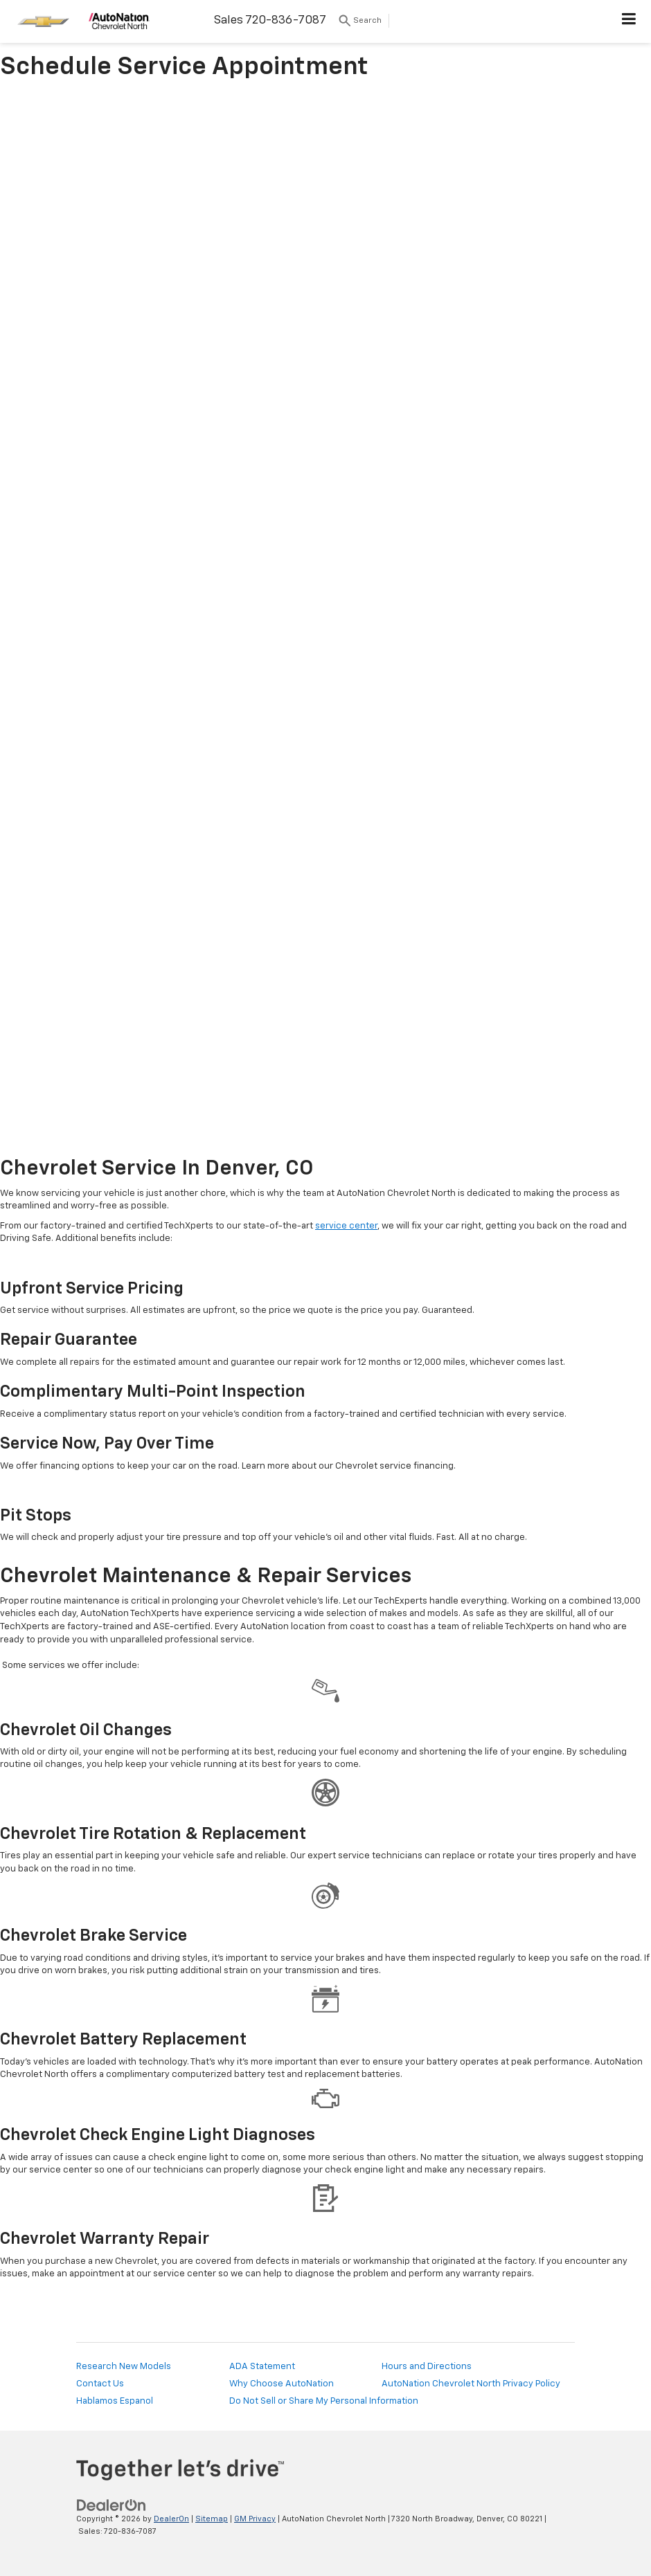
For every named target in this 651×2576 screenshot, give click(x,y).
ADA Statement (262, 2366)
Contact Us (100, 2383)
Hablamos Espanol (114, 2401)
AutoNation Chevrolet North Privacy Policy (471, 2383)
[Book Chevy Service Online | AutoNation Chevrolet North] (325, 620)
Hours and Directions (427, 2366)
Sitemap (211, 2519)
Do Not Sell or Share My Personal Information (323, 2401)
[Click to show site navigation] (629, 21)
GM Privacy (255, 2519)
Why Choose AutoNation (281, 2383)
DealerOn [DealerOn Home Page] (171, 2519)
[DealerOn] (111, 2505)
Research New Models (123, 2366)
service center (346, 1226)
